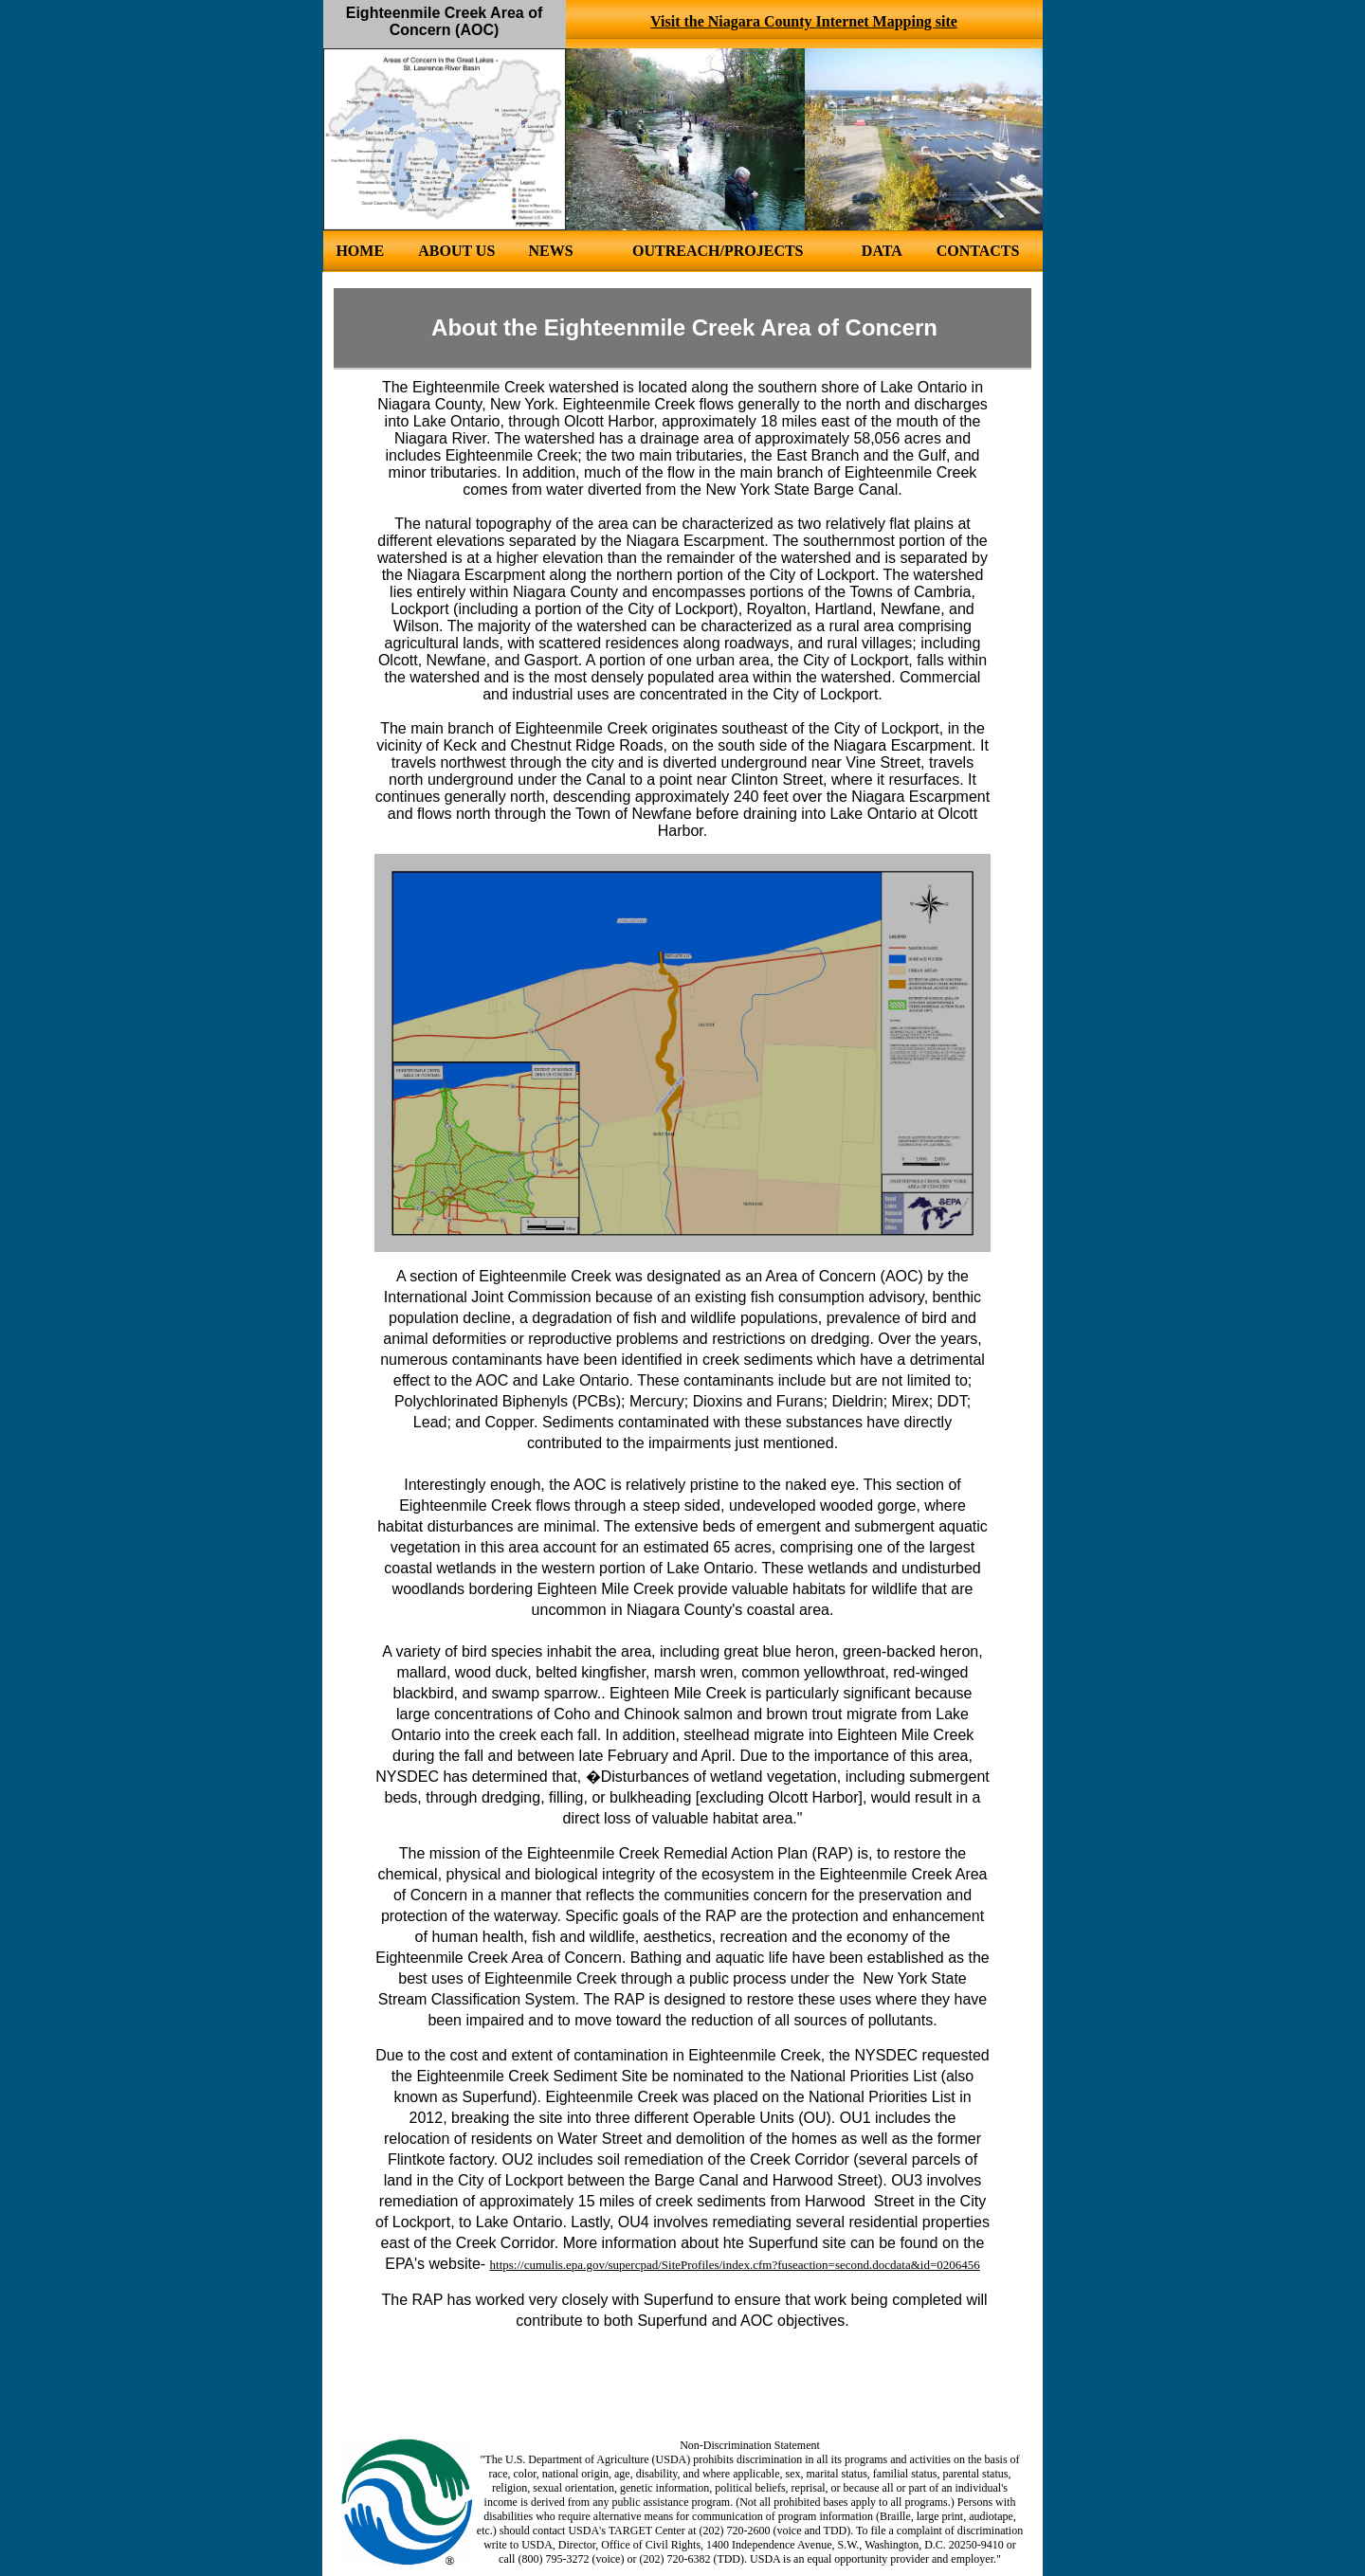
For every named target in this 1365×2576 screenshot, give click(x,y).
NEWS (550, 251)
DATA (882, 251)
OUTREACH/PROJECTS (717, 251)
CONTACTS (978, 251)
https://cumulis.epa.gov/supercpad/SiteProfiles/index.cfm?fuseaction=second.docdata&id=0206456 (735, 2265)
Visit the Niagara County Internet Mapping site (803, 21)
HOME (360, 251)
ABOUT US (456, 251)
